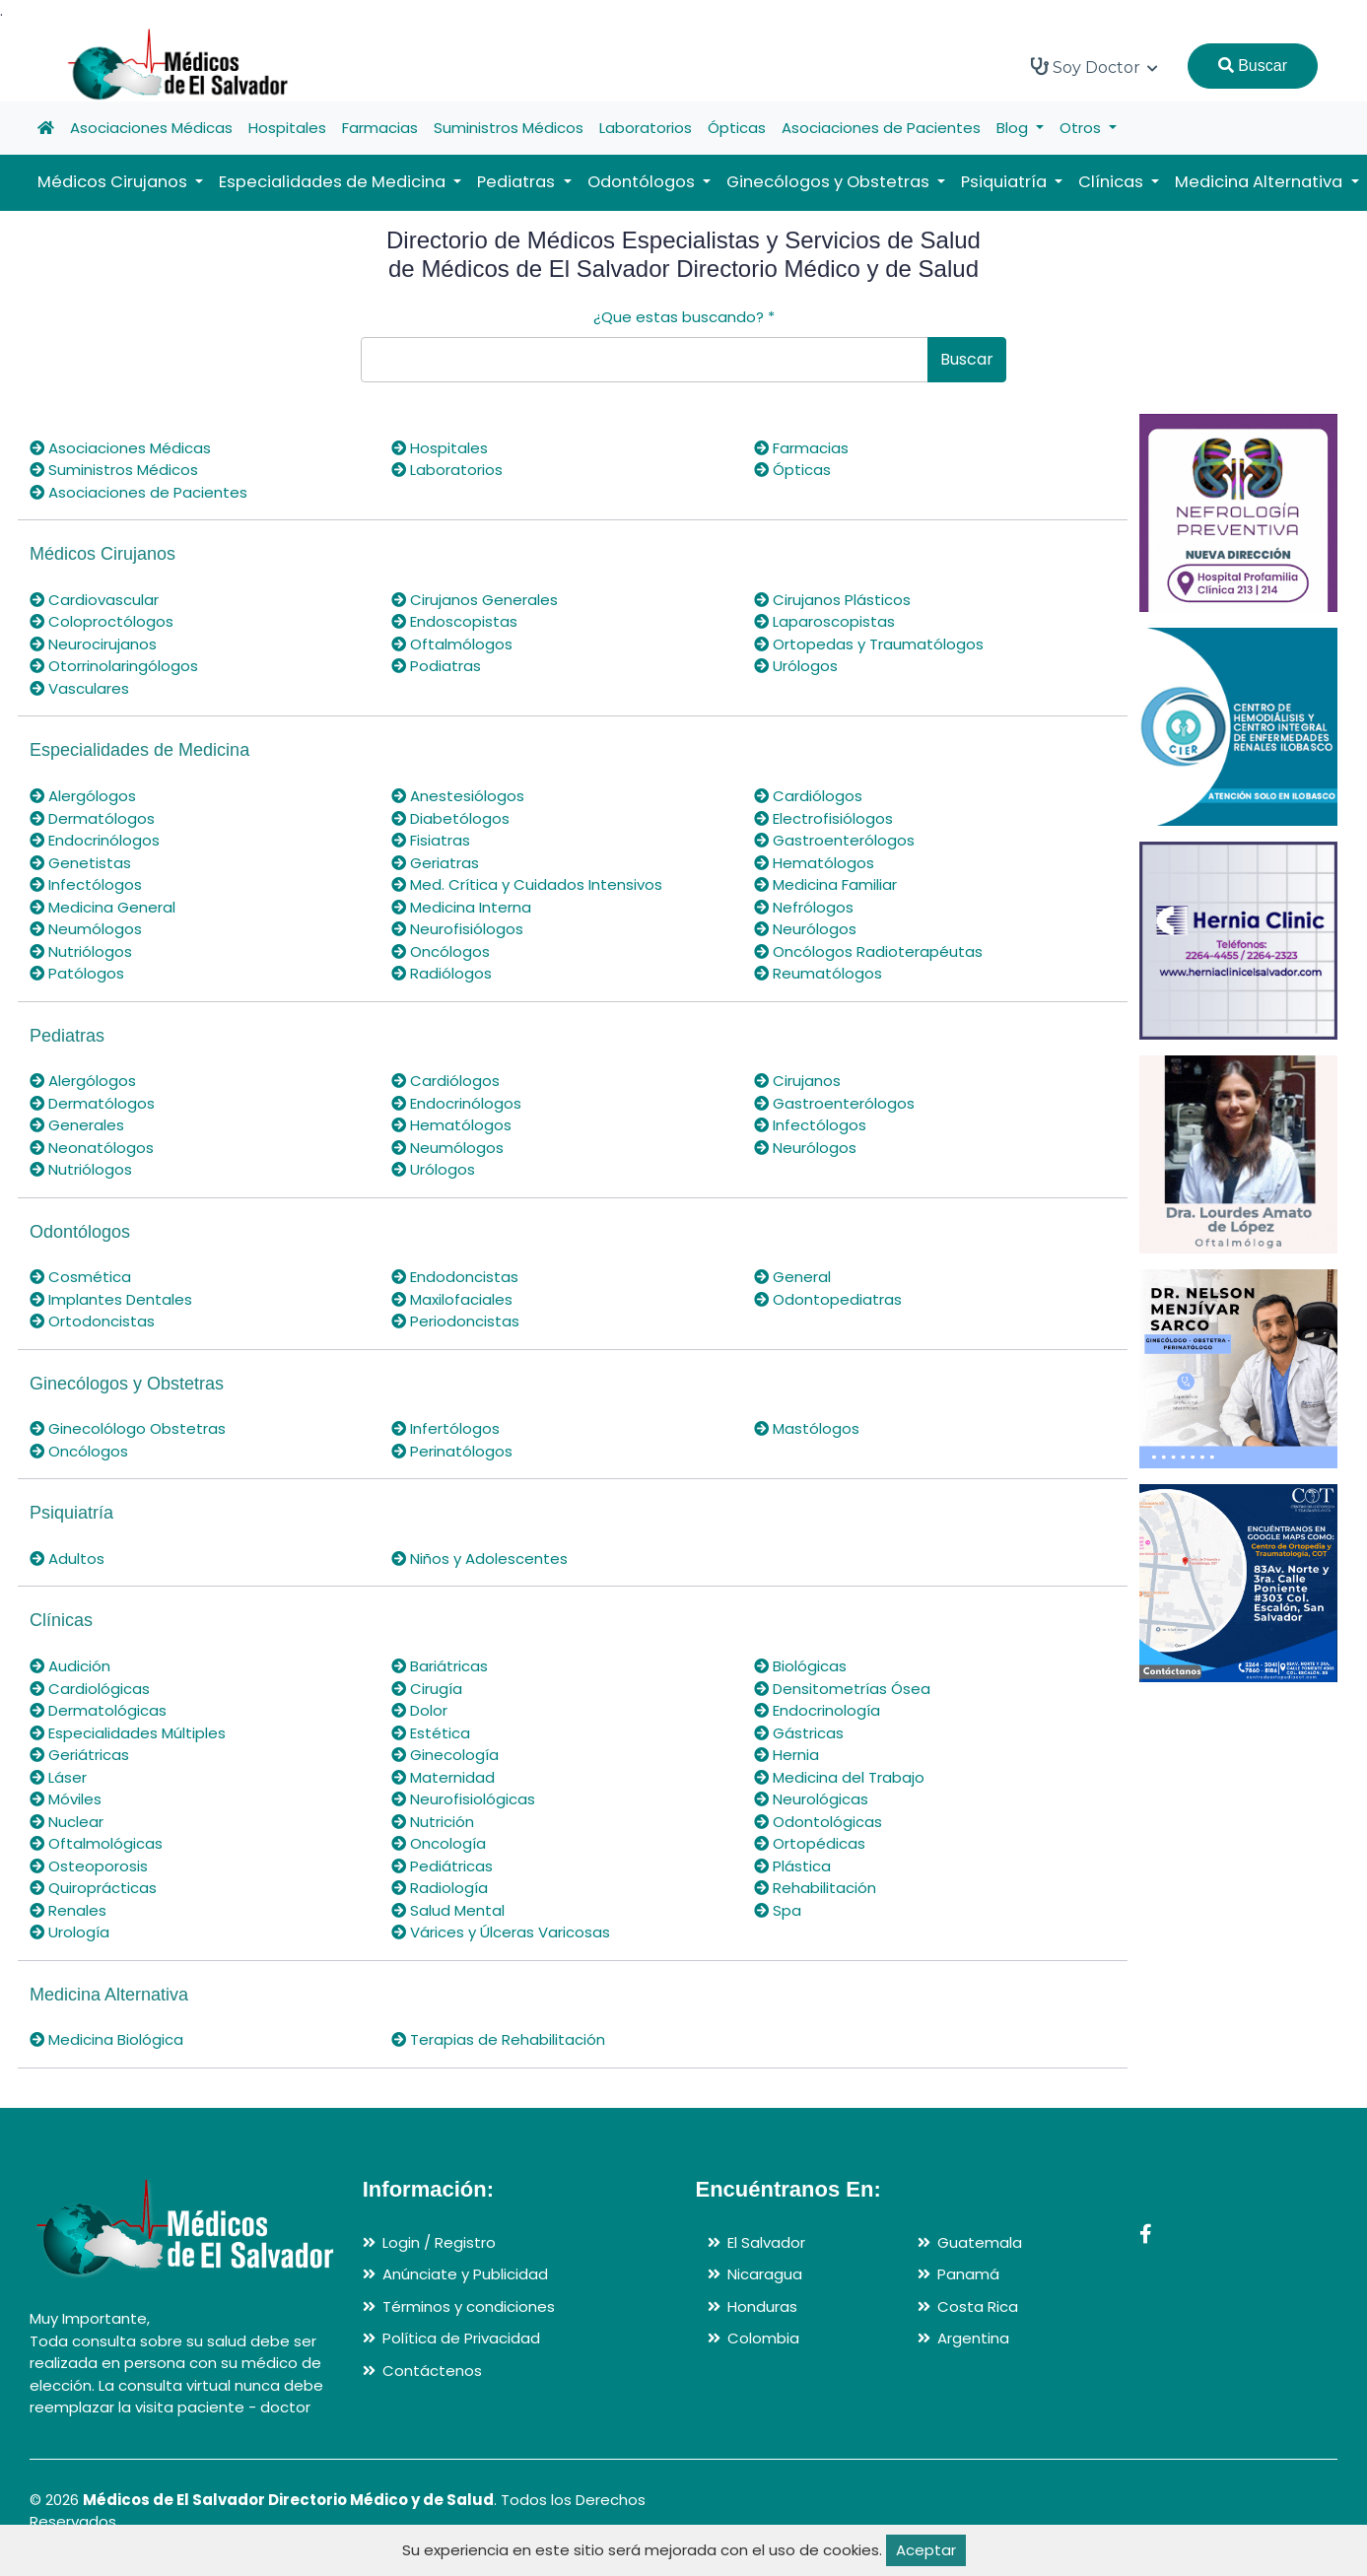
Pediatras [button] (518, 181)
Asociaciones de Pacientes (881, 127)
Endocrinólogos (95, 840)
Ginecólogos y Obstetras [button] (829, 181)
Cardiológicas (90, 1688)
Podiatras (436, 665)
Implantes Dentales (111, 1299)
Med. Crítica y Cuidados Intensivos (526, 884)
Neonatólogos (92, 1147)
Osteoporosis (89, 1866)
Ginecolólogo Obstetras (128, 1428)
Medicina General (102, 907)
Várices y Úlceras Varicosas (500, 1932)
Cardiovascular (94, 599)
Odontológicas (818, 1821)
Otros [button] (1082, 127)
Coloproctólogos (101, 621)
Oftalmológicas (96, 1843)
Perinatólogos (452, 1451)
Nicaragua (764, 2274)
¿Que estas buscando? (684, 316)
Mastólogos (806, 1428)
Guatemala (979, 2242)
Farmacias (380, 127)
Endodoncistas (454, 1276)
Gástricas (799, 1733)
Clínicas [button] (1112, 181)
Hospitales (287, 127)
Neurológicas (811, 1799)
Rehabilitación (815, 1887)
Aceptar (926, 2550)
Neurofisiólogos (457, 928)
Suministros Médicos (508, 127)
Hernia (786, 1754)
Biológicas (800, 1666)
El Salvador (766, 2242)
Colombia (763, 2338)
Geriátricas (79, 1754)
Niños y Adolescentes (479, 1558)
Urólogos (796, 665)
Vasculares (79, 688)
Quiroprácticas (93, 1887)
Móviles (66, 1799)
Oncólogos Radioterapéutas (868, 951)
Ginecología (445, 1754)
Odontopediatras (828, 1299)
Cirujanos (797, 1080)
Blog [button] (1014, 127)
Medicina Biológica (106, 2039)
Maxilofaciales (452, 1299)
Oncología (438, 1843)
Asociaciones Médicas (151, 127)
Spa (777, 1910)
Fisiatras (430, 840)
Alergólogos (83, 795)
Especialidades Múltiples (128, 1733)
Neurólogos (805, 928)
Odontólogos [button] (643, 181)
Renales (68, 1910)
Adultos (67, 1558)
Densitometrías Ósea (842, 1688)
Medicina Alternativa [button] (1260, 181)
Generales (77, 1125)
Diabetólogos (450, 818)
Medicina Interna (461, 907)
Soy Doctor (1094, 67)
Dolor (419, 1710)
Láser (58, 1777)
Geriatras (435, 862)
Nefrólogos (804, 907)
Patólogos (77, 973)
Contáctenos (432, 2370)
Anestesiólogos (457, 795)
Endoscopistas (454, 621)
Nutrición (432, 1821)
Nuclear (66, 1821)
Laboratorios (645, 127)
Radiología (439, 1887)
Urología (69, 1932)
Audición (70, 1666)
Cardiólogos (808, 795)
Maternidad (443, 1777)
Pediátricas (442, 1866)
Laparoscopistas (824, 621)
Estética (430, 1733)
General (792, 1276)
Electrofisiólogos (823, 818)
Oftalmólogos (452, 644)
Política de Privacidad (461, 2338)
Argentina (973, 2338)
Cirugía (426, 1688)
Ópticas (737, 127)
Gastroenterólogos (834, 840)
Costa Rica (977, 2306)
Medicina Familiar (825, 884)
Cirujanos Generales (474, 599)
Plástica (792, 1866)
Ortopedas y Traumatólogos (869, 644)
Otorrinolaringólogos (114, 665)
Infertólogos (445, 1428)
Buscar (1252, 65)
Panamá (968, 2274)
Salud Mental (448, 1910)
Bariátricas (439, 1666)
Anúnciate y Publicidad (465, 2274)
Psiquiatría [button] (1006, 181)
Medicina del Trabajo (839, 1777)
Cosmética (80, 1276)
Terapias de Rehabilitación (498, 2039)
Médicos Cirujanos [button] (114, 181)
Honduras (762, 2306)
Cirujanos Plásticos (832, 599)
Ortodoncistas (92, 1321)
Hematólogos (814, 862)
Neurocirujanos (93, 644)
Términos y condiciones (468, 2306)
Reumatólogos (818, 973)
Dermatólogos (92, 818)
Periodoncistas (455, 1321)
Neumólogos (86, 928)
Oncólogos (440, 951)
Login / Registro (439, 2242)
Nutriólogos (81, 951)
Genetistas (80, 862)
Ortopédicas (809, 1843)
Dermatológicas (98, 1710)
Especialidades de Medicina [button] (334, 181)
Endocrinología (817, 1710)
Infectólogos (86, 884)
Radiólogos (441, 973)
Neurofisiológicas (463, 1799)
